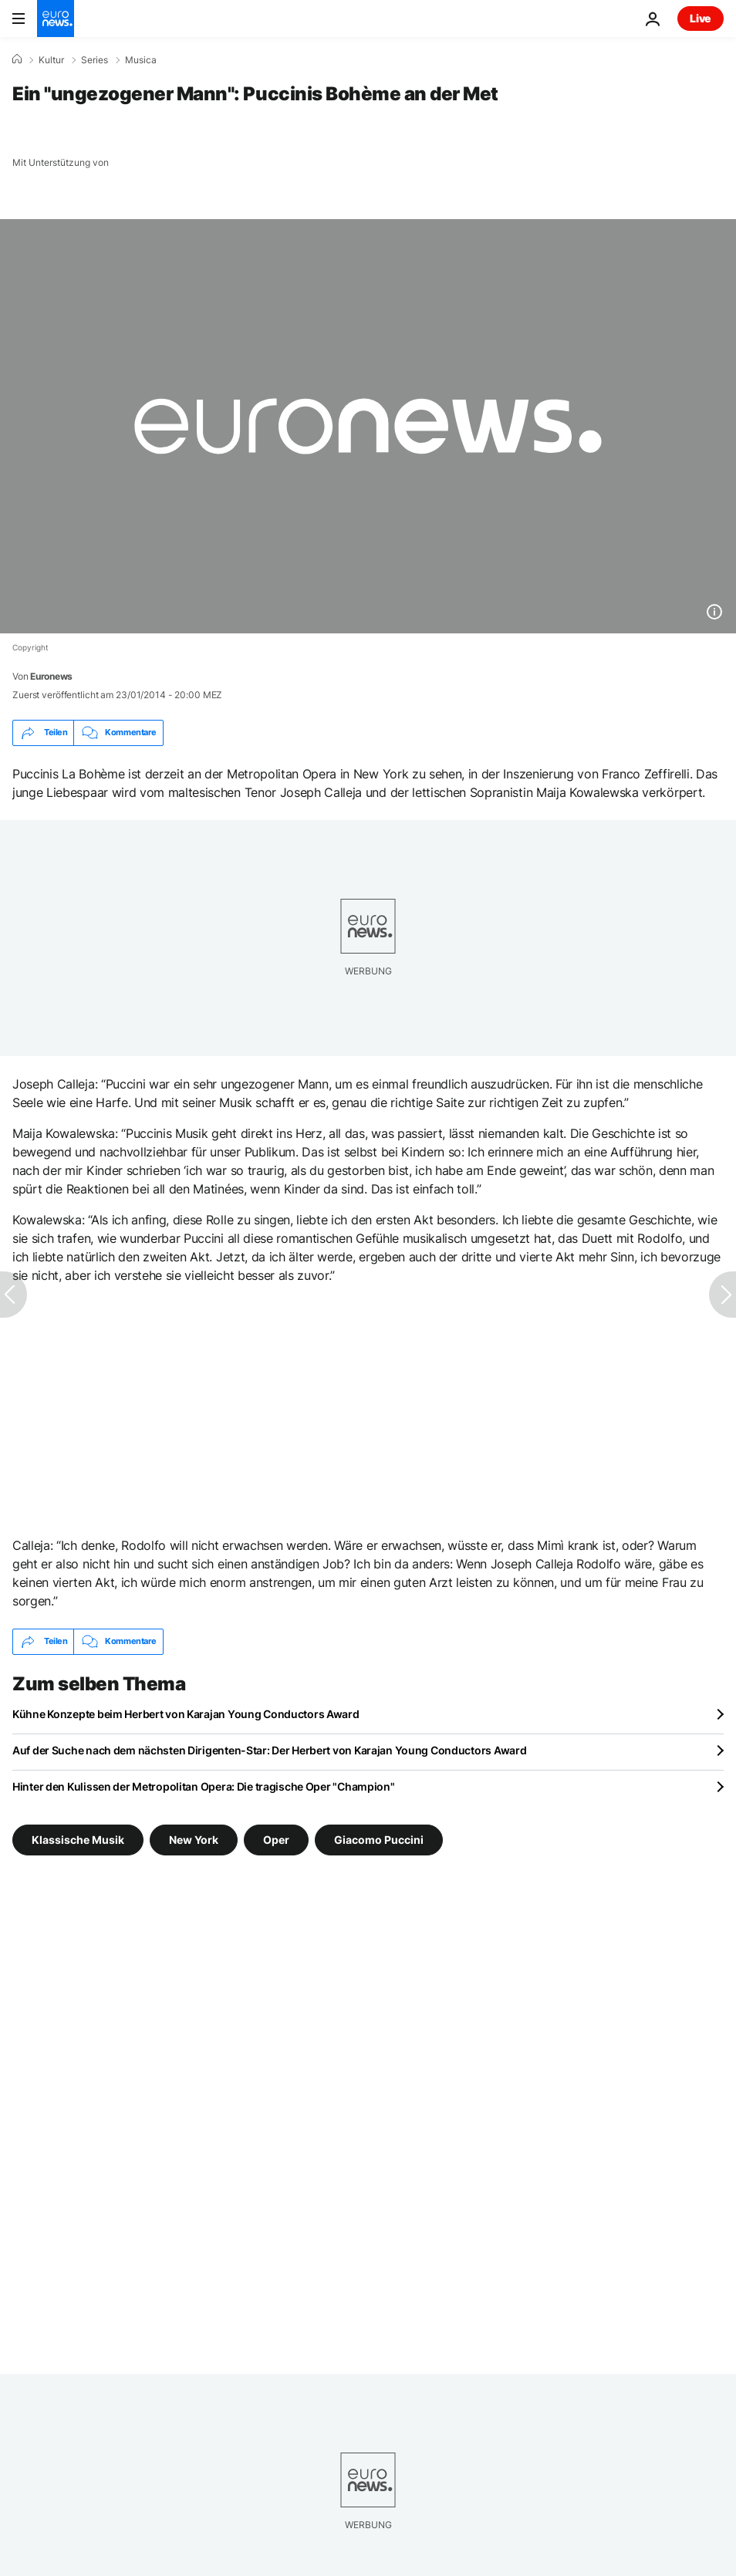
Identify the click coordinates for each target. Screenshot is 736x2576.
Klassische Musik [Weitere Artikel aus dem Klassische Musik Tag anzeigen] (78, 1838)
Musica (141, 60)
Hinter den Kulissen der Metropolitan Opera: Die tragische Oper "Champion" (203, 1786)
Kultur (51, 60)
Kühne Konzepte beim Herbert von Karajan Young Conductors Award (186, 1713)
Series (94, 60)
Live (700, 18)
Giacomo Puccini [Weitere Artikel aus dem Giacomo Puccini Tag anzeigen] (379, 1838)
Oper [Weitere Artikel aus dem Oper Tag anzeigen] (276, 1838)
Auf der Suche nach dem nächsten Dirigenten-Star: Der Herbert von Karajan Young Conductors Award (269, 1750)
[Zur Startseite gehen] (55, 18)
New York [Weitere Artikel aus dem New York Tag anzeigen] (193, 1838)
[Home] (17, 59)
